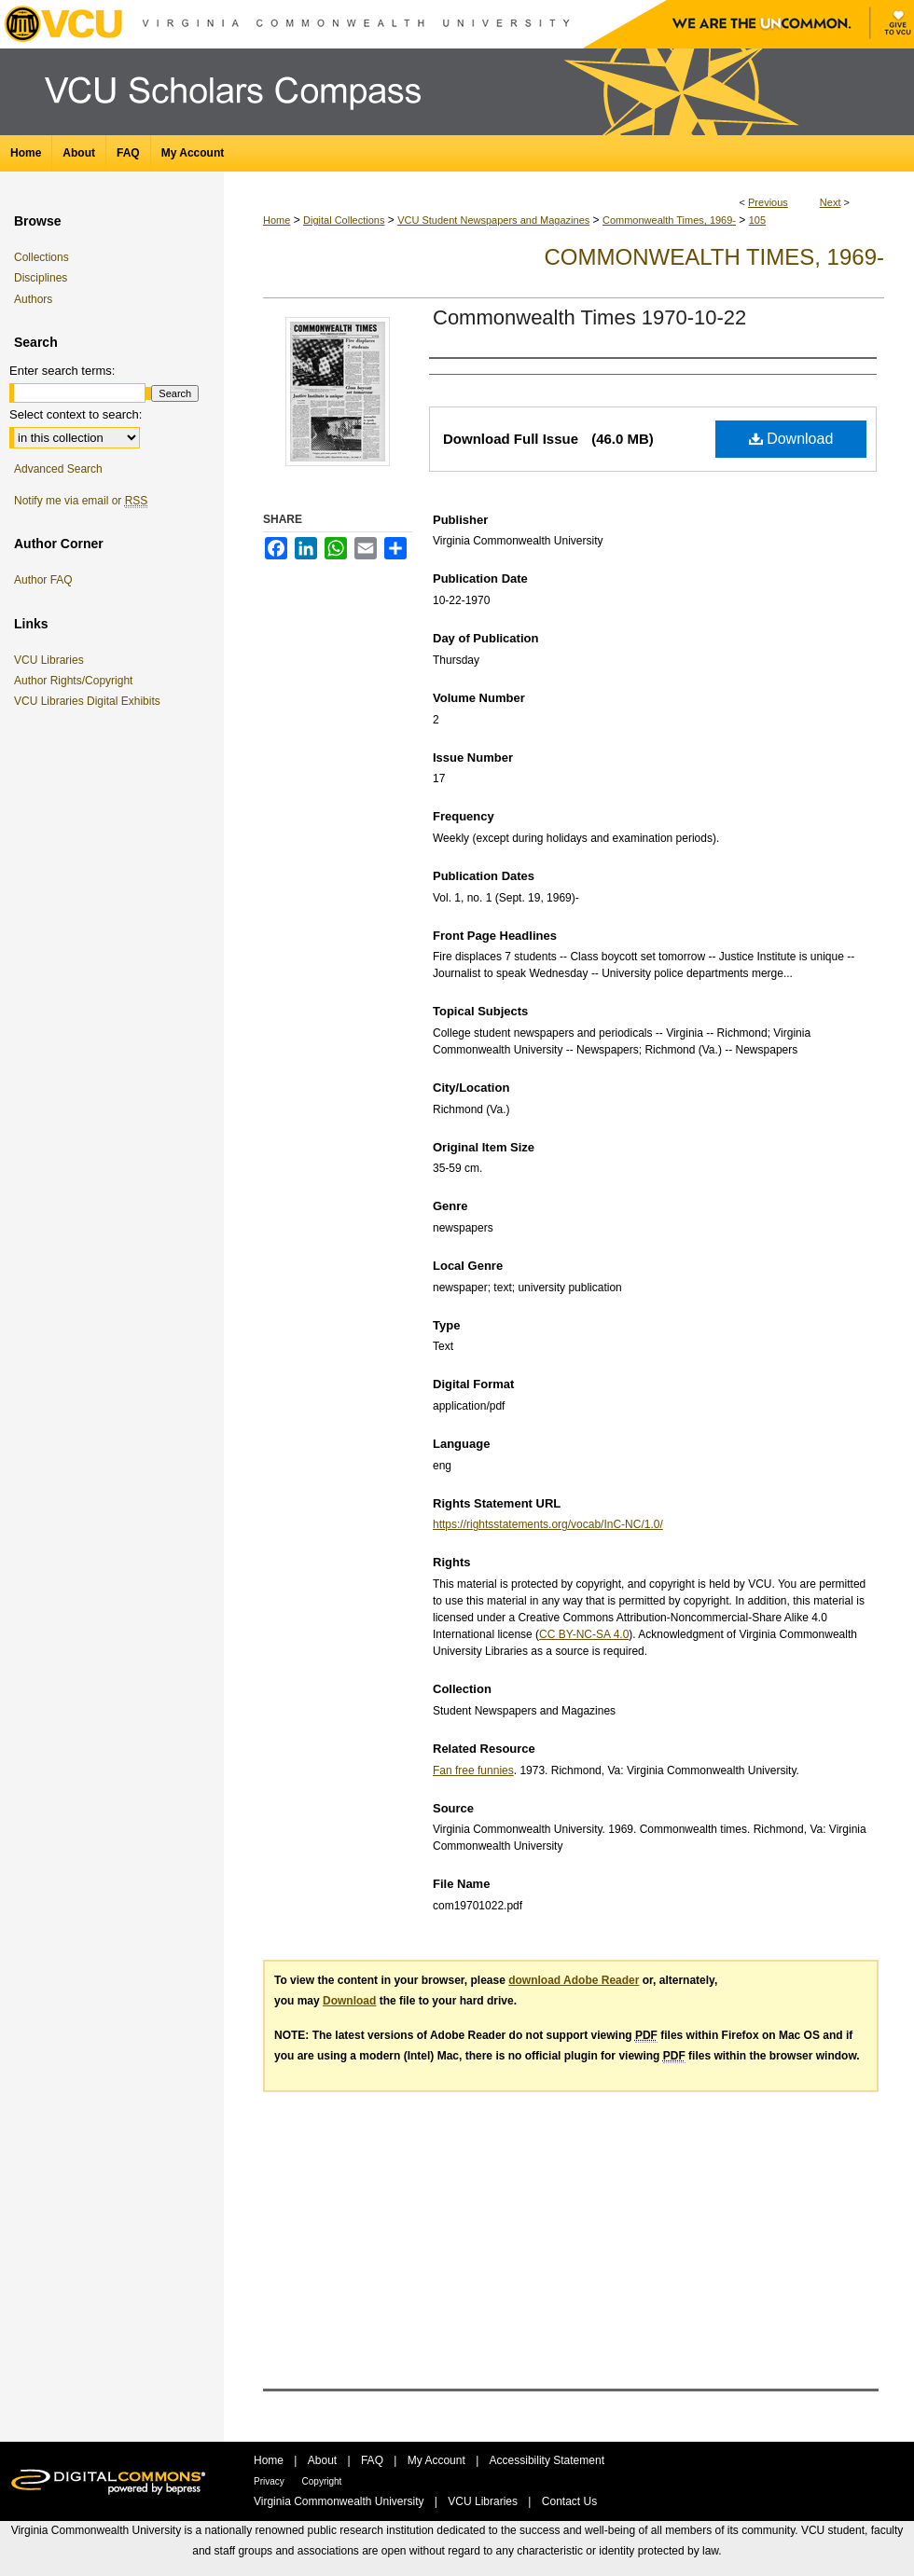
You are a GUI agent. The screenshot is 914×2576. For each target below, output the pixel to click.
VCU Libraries (52, 660)
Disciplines (40, 277)
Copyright (322, 2481)
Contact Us (569, 2501)
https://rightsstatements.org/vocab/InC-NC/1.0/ (548, 1524)
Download (791, 439)
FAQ (373, 2460)
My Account (438, 2460)
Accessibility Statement (547, 2460)
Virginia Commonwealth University (340, 2501)
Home (276, 220)
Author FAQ (43, 579)
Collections (41, 257)
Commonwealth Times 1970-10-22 (589, 317)
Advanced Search (58, 468)
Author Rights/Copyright (76, 680)
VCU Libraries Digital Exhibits (90, 701)
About (324, 2460)
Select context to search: (75, 414)
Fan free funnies (473, 1770)
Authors (33, 299)
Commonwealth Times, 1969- (669, 220)
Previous (768, 202)
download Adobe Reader (573, 1980)
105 (757, 220)
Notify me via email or (80, 500)
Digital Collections (343, 220)
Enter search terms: (62, 371)
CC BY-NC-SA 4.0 (584, 1634)
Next (830, 202)
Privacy (270, 2481)
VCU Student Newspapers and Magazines (493, 220)
